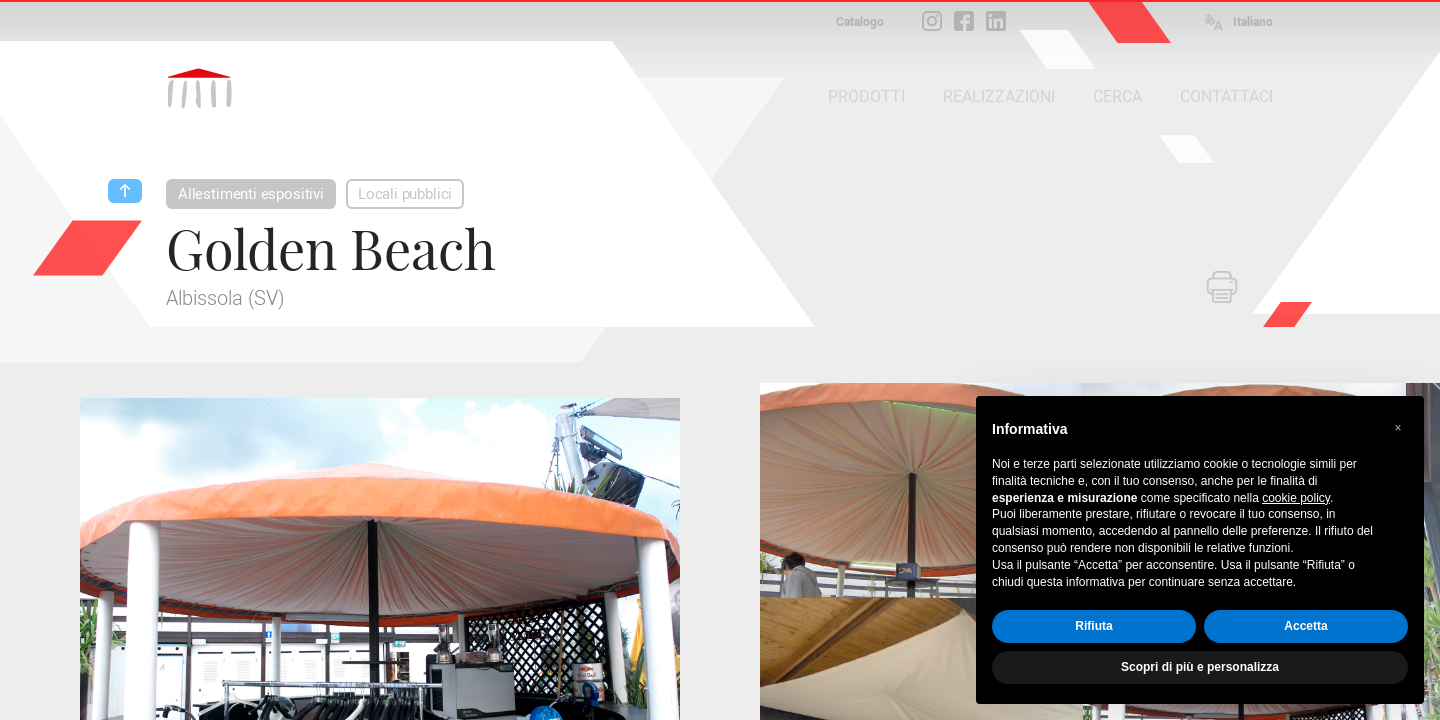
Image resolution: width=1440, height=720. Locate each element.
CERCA (1117, 96)
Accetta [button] (1305, 626)
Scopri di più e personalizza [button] (1200, 667)
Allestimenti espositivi (251, 194)
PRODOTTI (866, 96)
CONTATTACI (1226, 96)
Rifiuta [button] (1093, 626)
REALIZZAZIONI (999, 96)
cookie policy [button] (1296, 498)
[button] (1398, 428)
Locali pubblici (405, 194)
